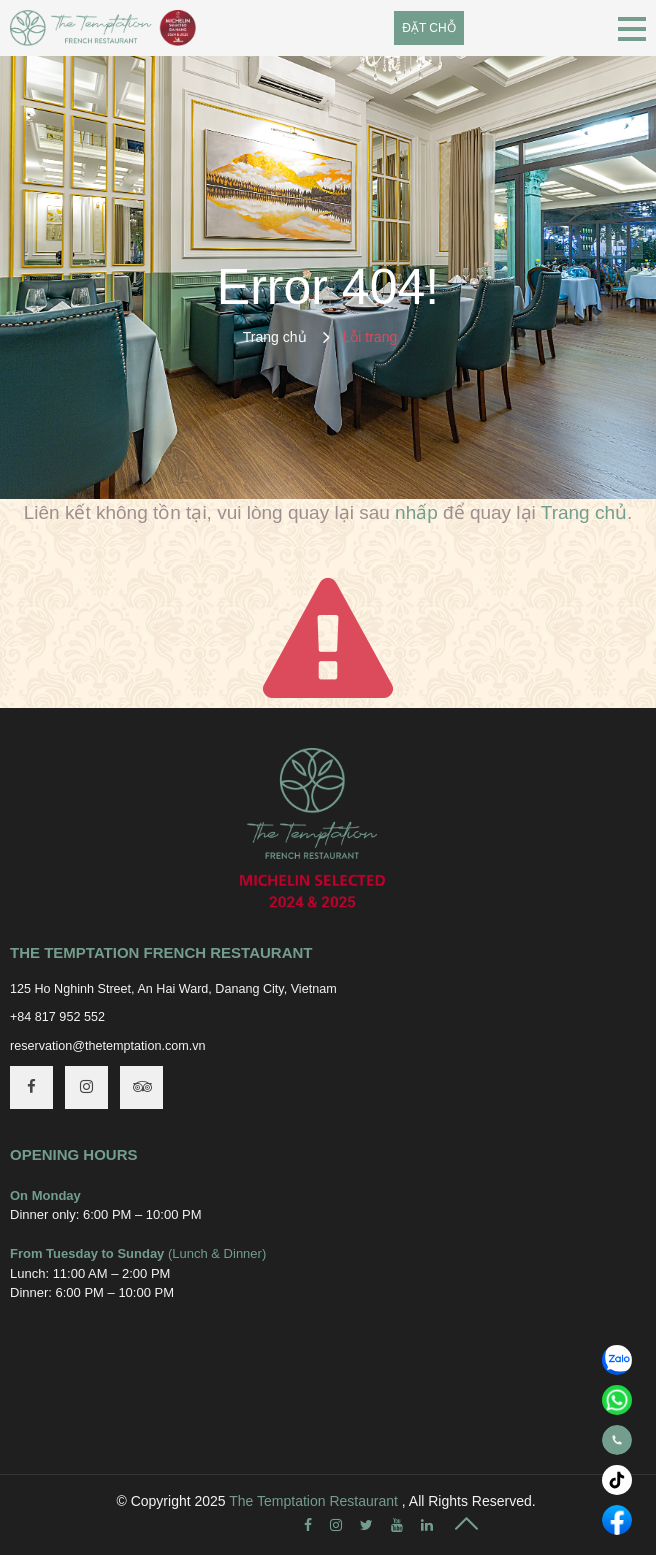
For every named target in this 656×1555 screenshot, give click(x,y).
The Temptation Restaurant (313, 1501)
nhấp (416, 512)
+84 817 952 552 (57, 1017)
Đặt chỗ (428, 28)
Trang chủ (275, 337)
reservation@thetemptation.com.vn (108, 1046)
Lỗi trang (370, 337)
